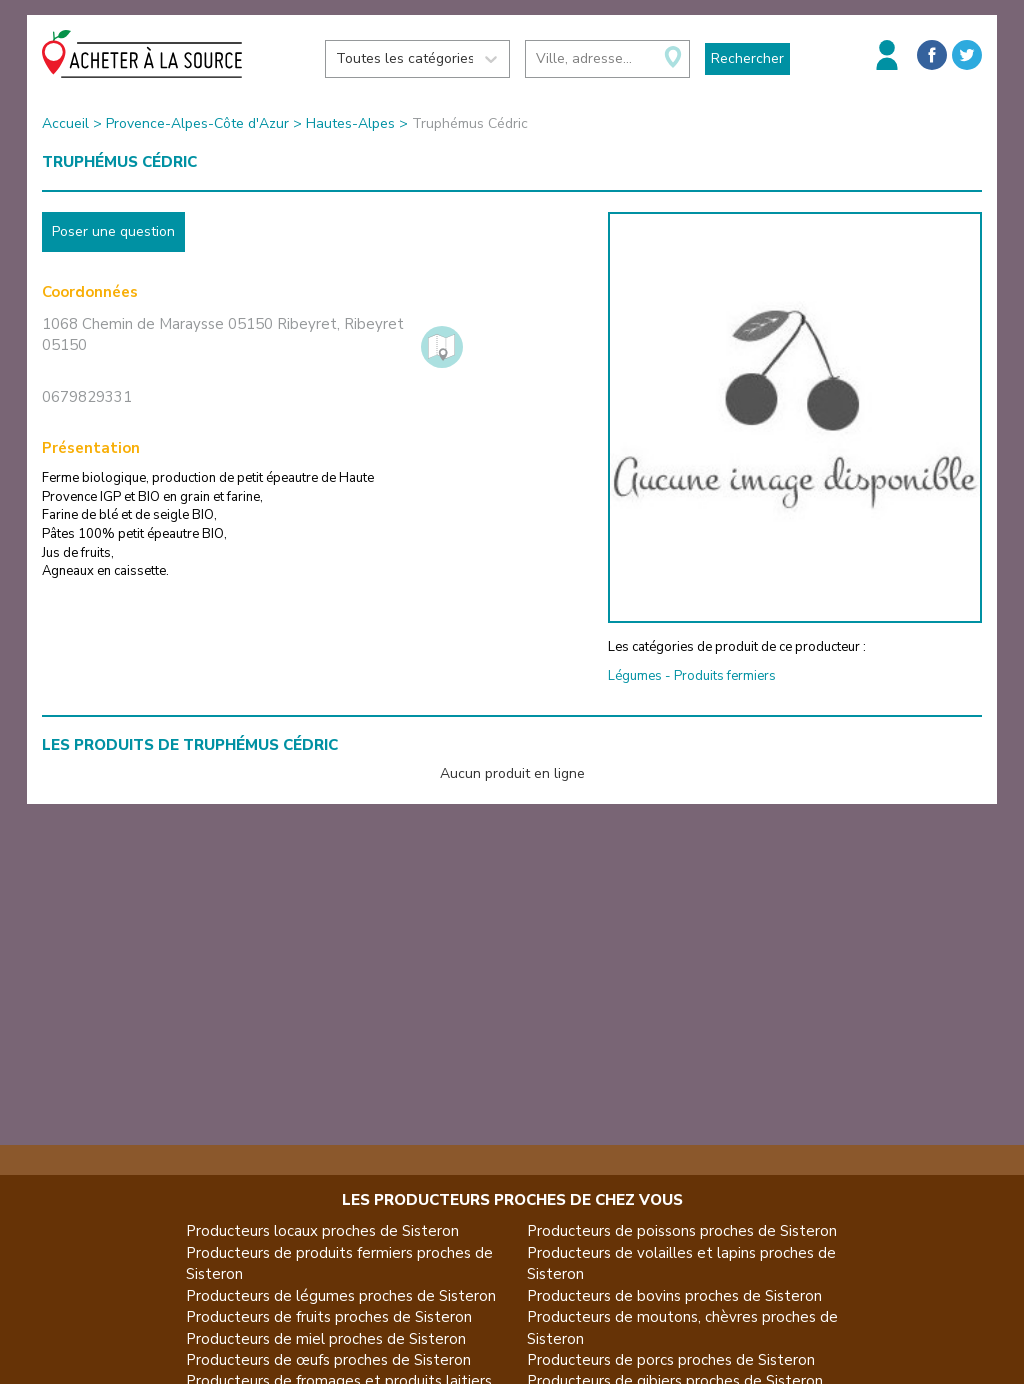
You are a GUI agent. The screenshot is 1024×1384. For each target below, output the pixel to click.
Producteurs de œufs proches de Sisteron (328, 1360)
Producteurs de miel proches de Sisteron (326, 1339)
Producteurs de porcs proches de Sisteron (671, 1360)
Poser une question (113, 231)
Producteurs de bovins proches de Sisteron (674, 1296)
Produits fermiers (725, 676)
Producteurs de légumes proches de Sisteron (341, 1296)
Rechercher (747, 58)
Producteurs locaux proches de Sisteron (322, 1231)
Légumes (635, 676)
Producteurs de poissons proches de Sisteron (682, 1231)
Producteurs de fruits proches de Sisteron (329, 1317)
